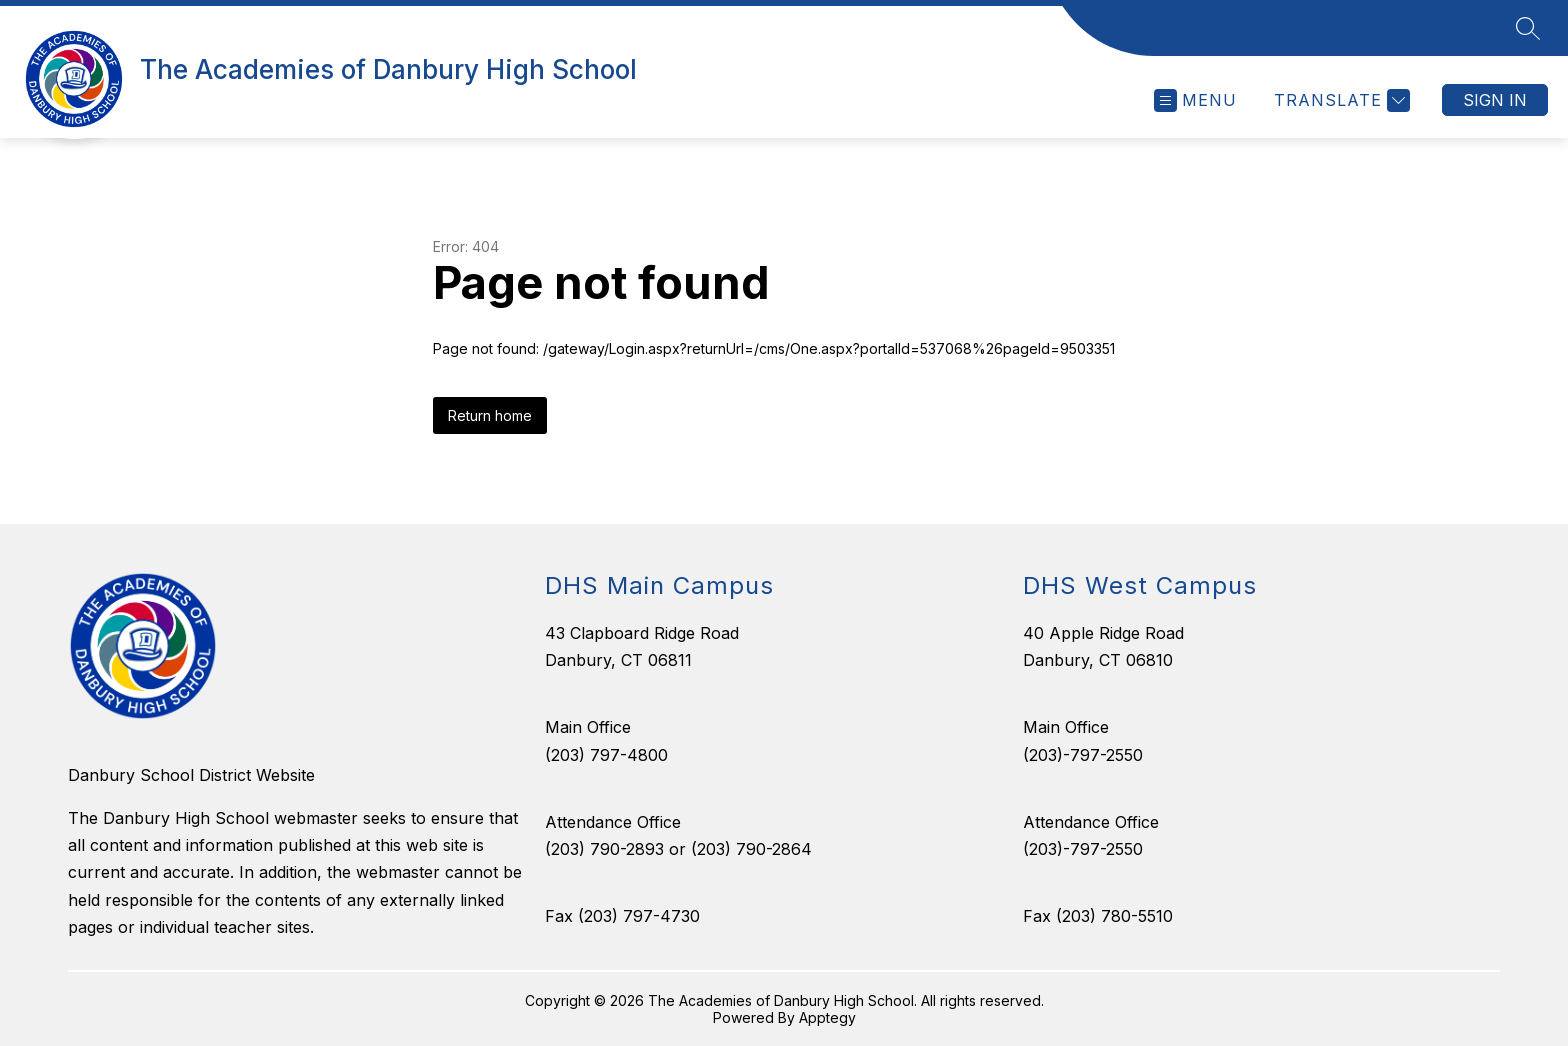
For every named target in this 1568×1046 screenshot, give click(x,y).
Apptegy (827, 1017)
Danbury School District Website (191, 775)
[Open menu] (1195, 100)
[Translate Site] (1339, 100)
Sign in (1495, 100)
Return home (490, 415)
